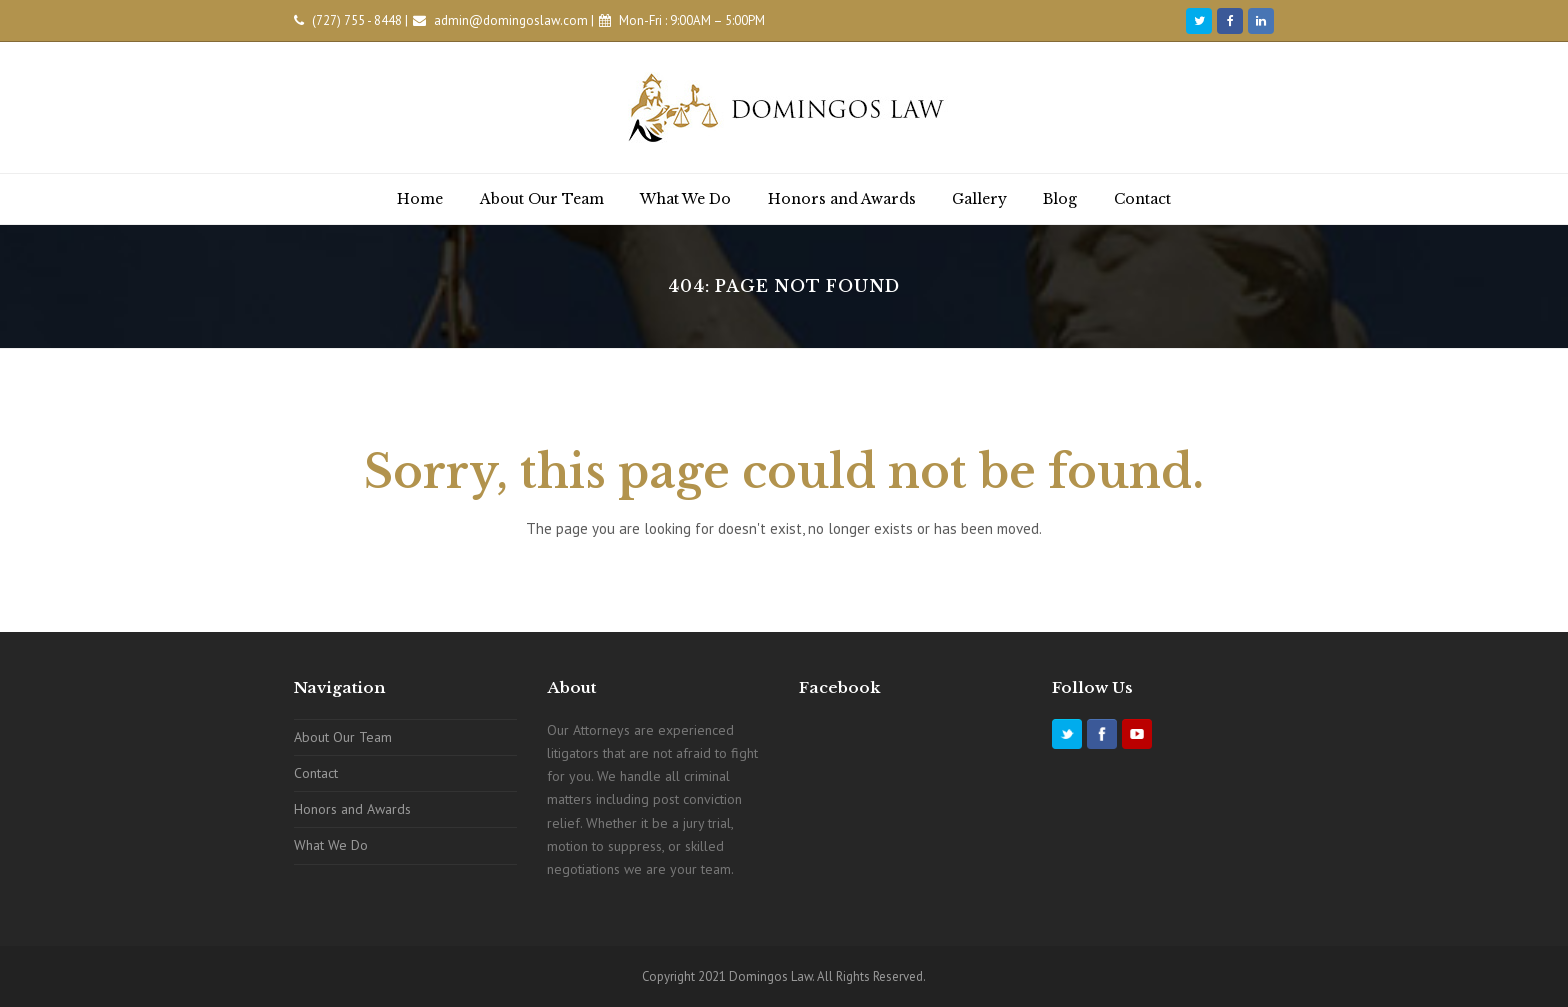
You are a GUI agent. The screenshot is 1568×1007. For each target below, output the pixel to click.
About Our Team (343, 737)
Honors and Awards (352, 809)
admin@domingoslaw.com (511, 20)
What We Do (331, 845)
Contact (316, 773)
